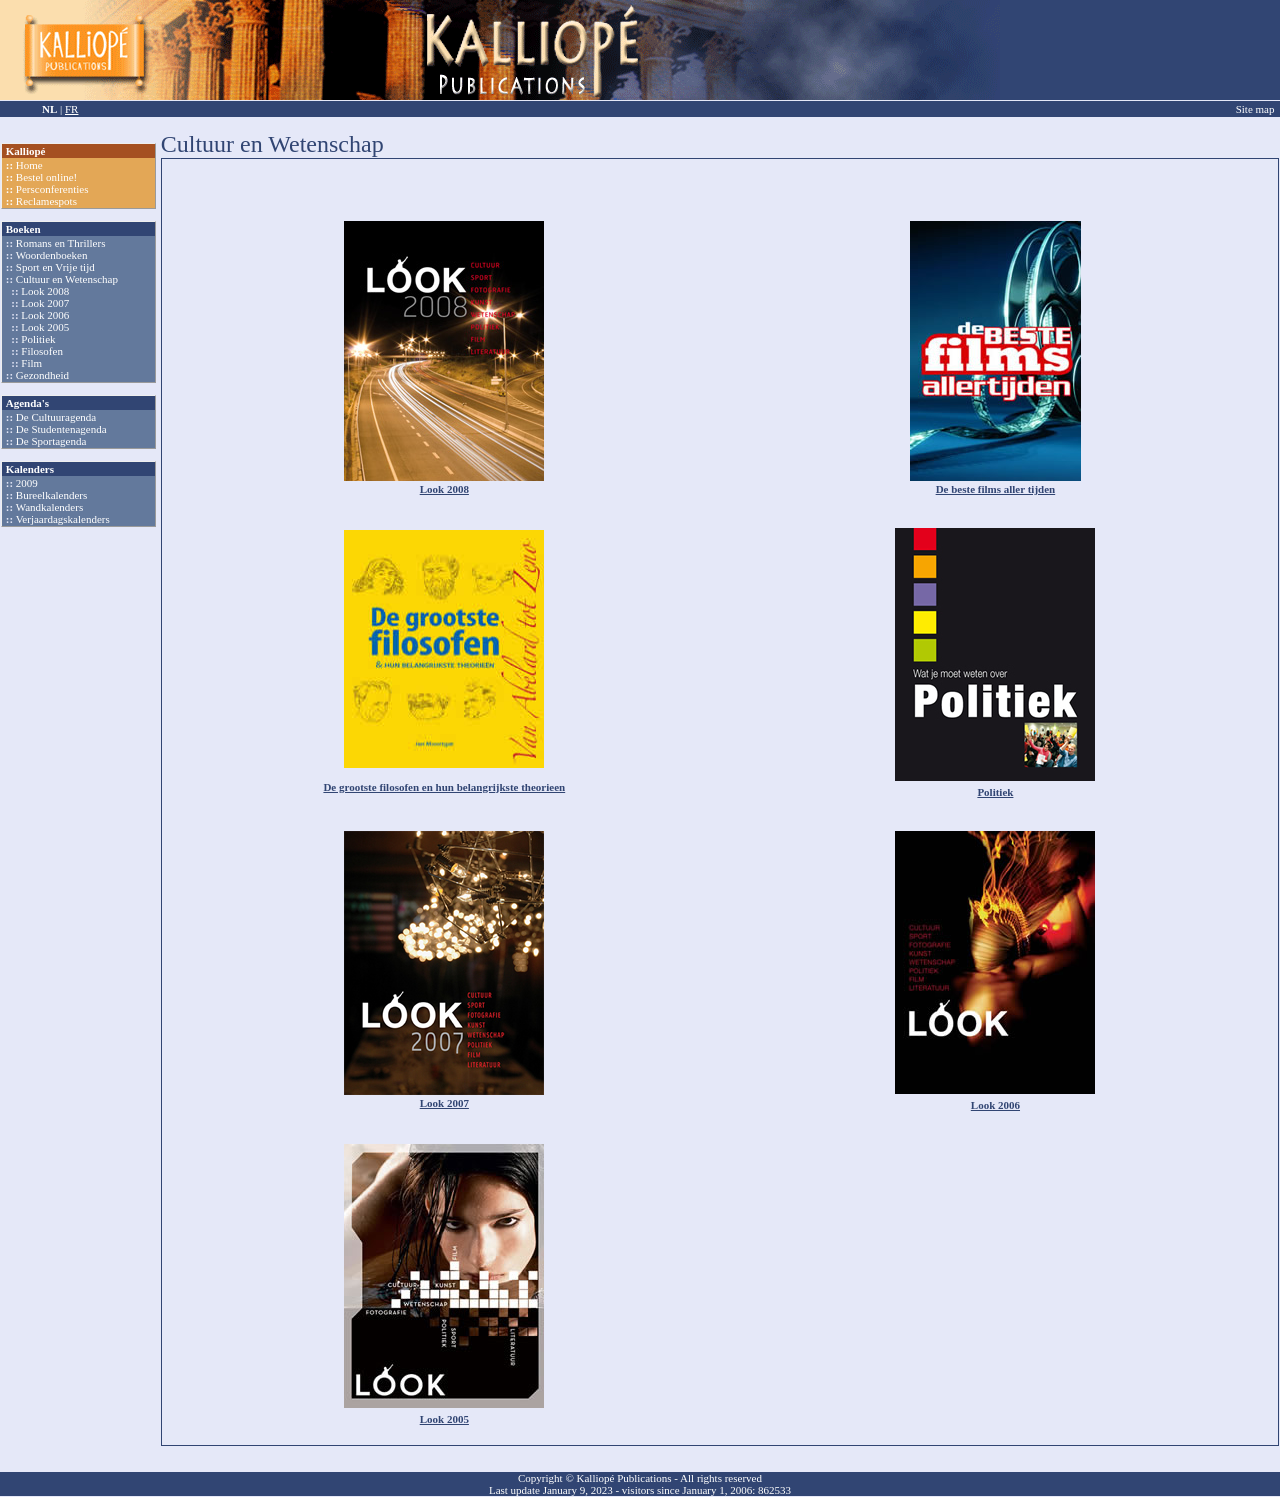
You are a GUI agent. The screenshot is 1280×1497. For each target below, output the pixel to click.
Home (29, 165)
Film (31, 363)
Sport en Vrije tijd (55, 267)
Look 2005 (45, 327)
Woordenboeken (52, 255)
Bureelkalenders (51, 495)
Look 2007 (45, 303)
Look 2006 (45, 315)
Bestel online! (46, 177)
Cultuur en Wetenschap (67, 279)
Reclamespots (46, 201)
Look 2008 (45, 291)
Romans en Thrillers (61, 243)
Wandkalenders (50, 507)
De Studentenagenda (61, 429)
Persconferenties (52, 189)
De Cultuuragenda (56, 417)
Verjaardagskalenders (63, 519)
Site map (1255, 109)
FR (71, 109)
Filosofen (42, 351)
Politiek (38, 339)
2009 (27, 483)
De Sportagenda (51, 441)
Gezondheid (42, 375)
